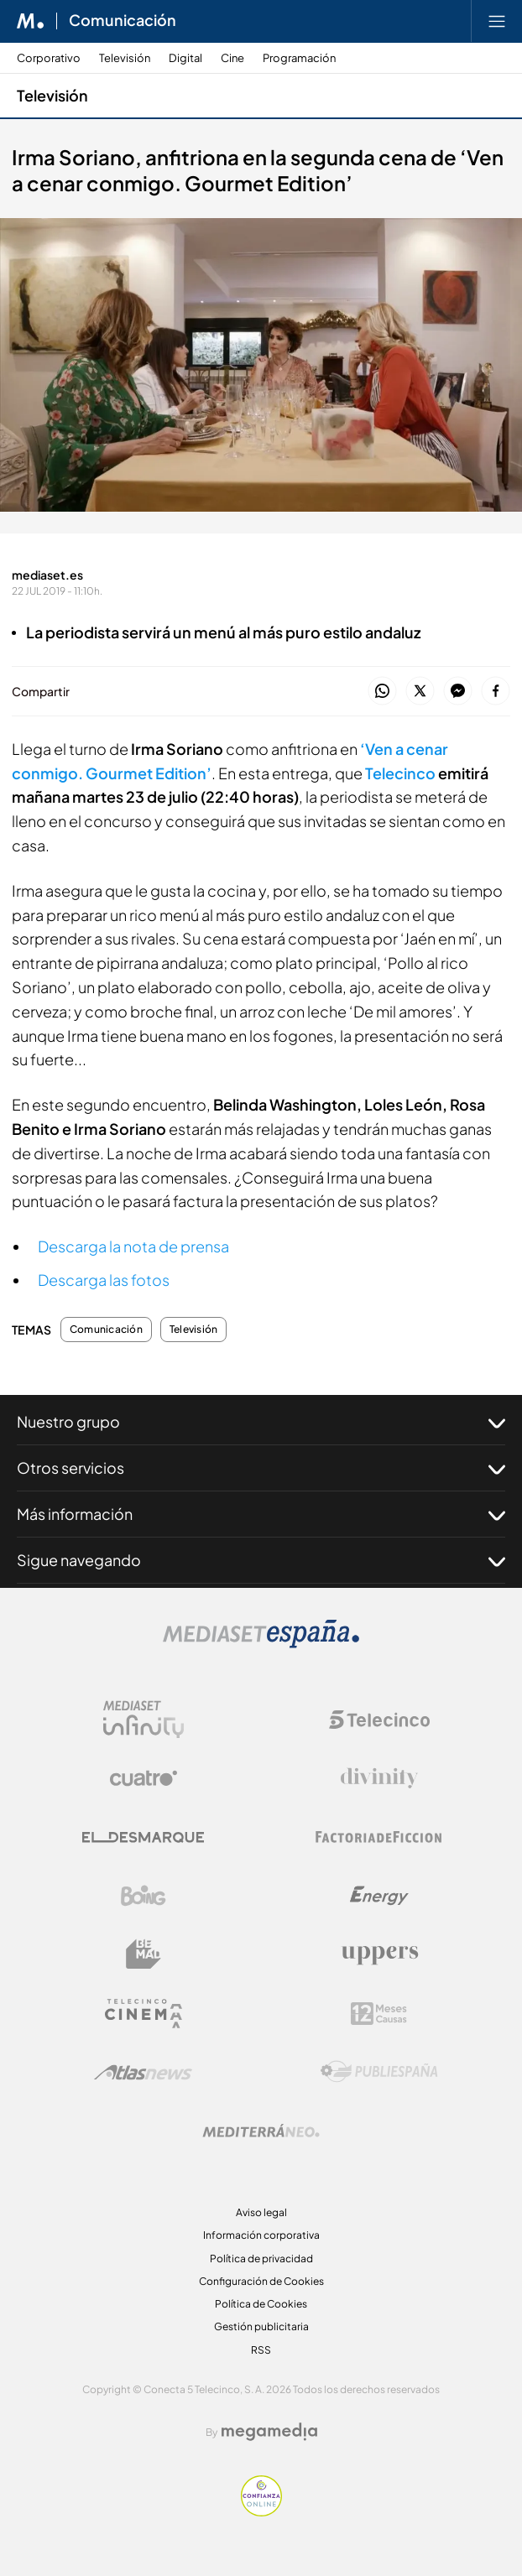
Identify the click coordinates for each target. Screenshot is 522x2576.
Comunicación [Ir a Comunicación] (122, 21)
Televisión (124, 58)
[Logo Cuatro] (143, 1778)
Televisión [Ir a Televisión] (52, 95)
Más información (261, 1514)
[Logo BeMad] (143, 1954)
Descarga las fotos (104, 1279)
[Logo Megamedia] (269, 2431)
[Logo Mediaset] (261, 1644)
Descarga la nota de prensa (133, 1246)
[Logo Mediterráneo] (261, 2130)
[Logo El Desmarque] (143, 1837)
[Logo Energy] (379, 1896)
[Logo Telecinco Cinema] (143, 2013)
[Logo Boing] (143, 1896)
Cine (232, 58)
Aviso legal (261, 2212)
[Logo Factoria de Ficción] (379, 1837)
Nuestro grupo (261, 1422)
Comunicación (106, 1329)
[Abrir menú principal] (496, 21)
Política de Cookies (261, 2304)
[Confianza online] (261, 2512)
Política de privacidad (261, 2258)
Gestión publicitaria (261, 2326)
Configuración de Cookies (261, 2281)
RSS (261, 2350)
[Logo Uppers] (379, 1954)
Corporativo (49, 58)
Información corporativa (261, 2235)
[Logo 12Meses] (379, 2013)
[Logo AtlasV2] (143, 2072)
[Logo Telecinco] (379, 1720)
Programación (299, 58)
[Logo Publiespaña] (379, 2072)
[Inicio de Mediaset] (30, 21)
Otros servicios (261, 1468)
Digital (185, 58)
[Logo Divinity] (379, 1778)
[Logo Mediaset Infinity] (143, 1720)
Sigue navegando (261, 1560)
